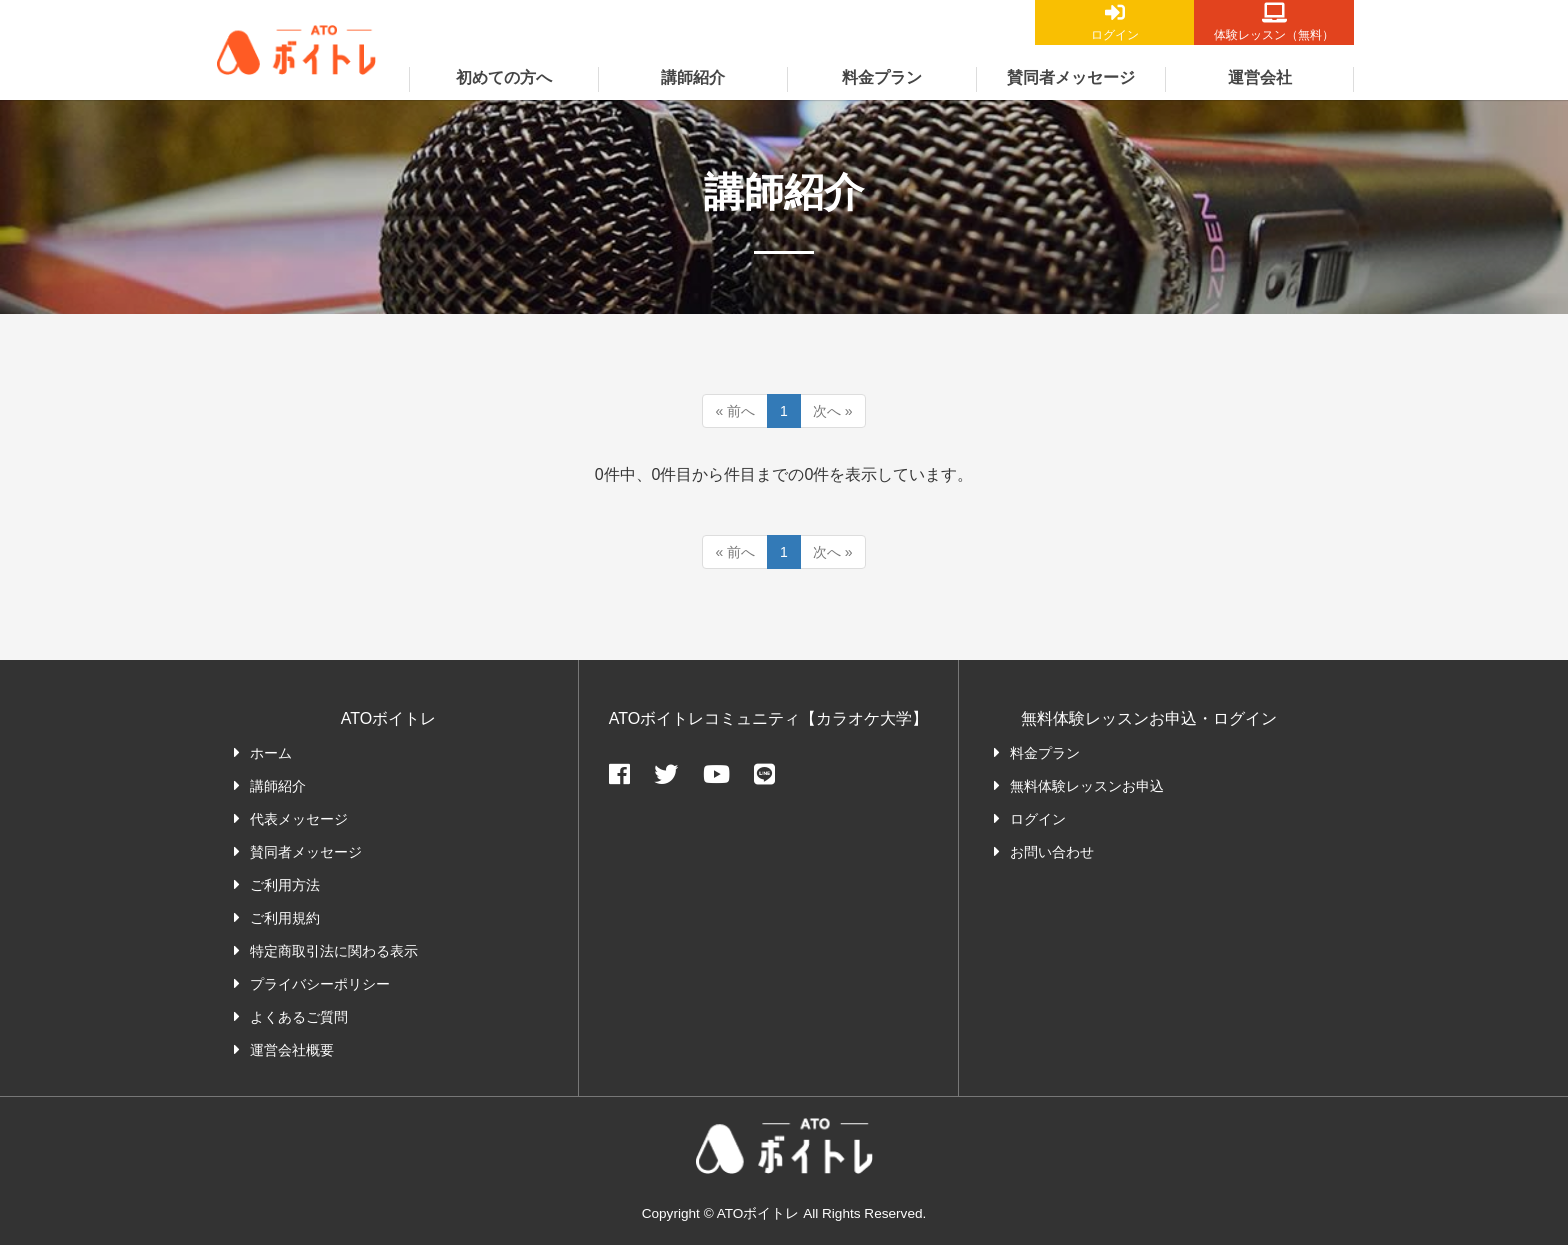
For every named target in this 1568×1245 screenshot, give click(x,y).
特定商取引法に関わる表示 (334, 951)
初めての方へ (504, 77)
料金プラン (882, 77)
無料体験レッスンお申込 (1087, 786)
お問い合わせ (1052, 852)
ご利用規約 (285, 918)
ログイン (1114, 35)
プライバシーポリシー (320, 984)
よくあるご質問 (299, 1017)
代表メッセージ (299, 819)
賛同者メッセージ (1071, 77)
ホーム (271, 753)
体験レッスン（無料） (1274, 35)
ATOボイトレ (296, 94)
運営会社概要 (292, 1050)
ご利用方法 (285, 885)
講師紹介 (693, 77)
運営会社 (1260, 77)
